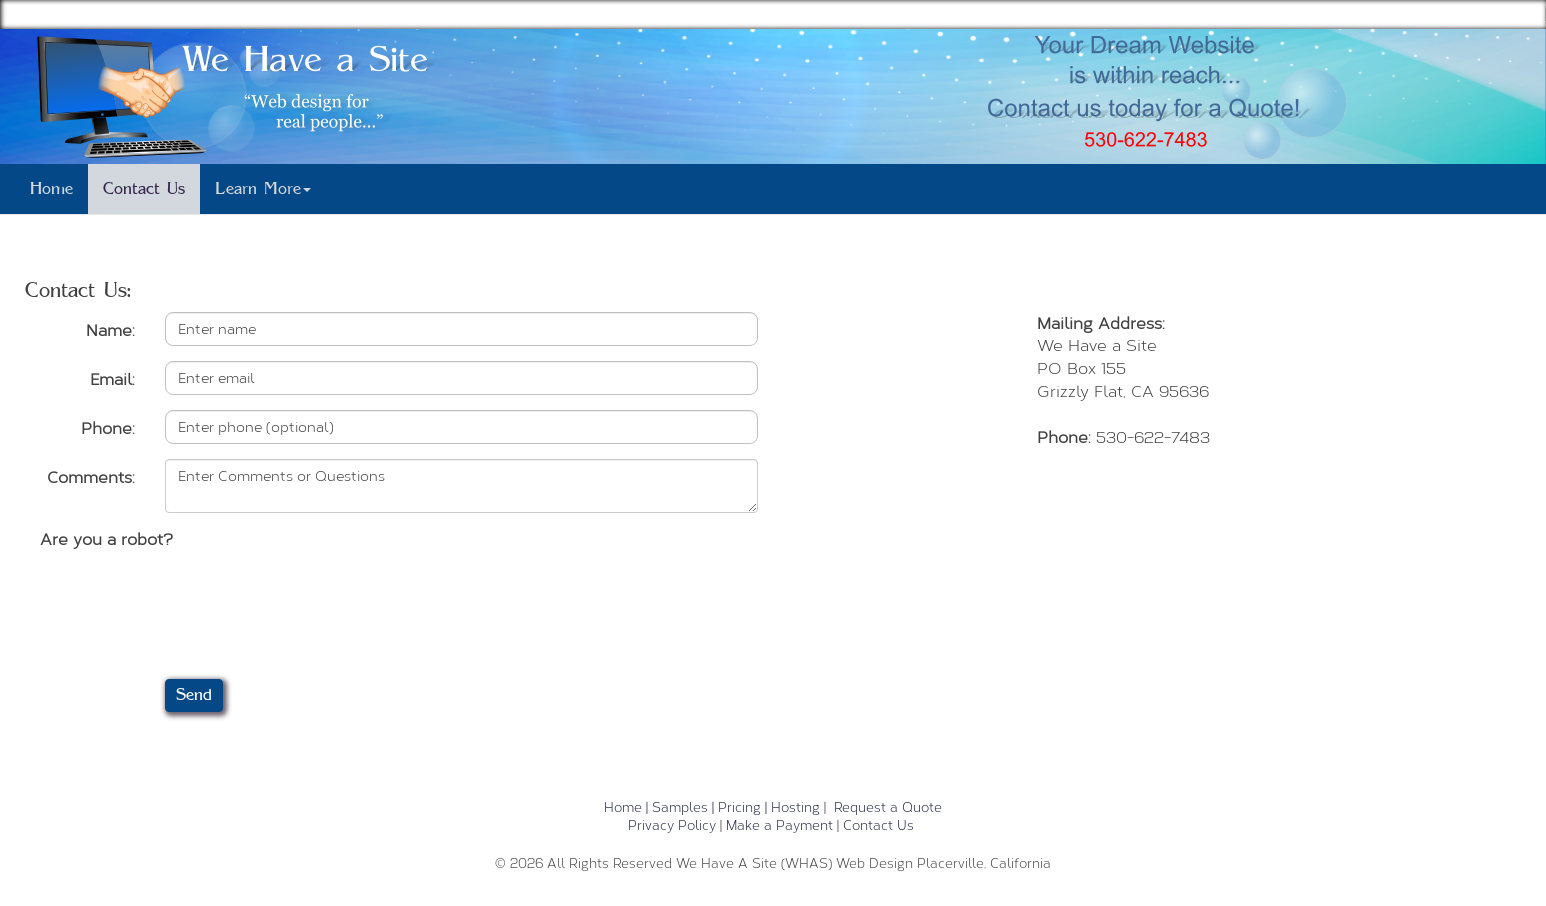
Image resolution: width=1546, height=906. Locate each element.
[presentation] (192, 594)
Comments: (91, 476)
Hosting (795, 807)
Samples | (683, 807)
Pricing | (742, 807)
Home (51, 189)
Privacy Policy (672, 825)
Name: (110, 329)
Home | (626, 807)
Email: (112, 378)
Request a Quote (888, 807)
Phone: (108, 427)
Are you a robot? (106, 538)
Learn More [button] (263, 189)
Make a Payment (779, 825)
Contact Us (144, 189)
